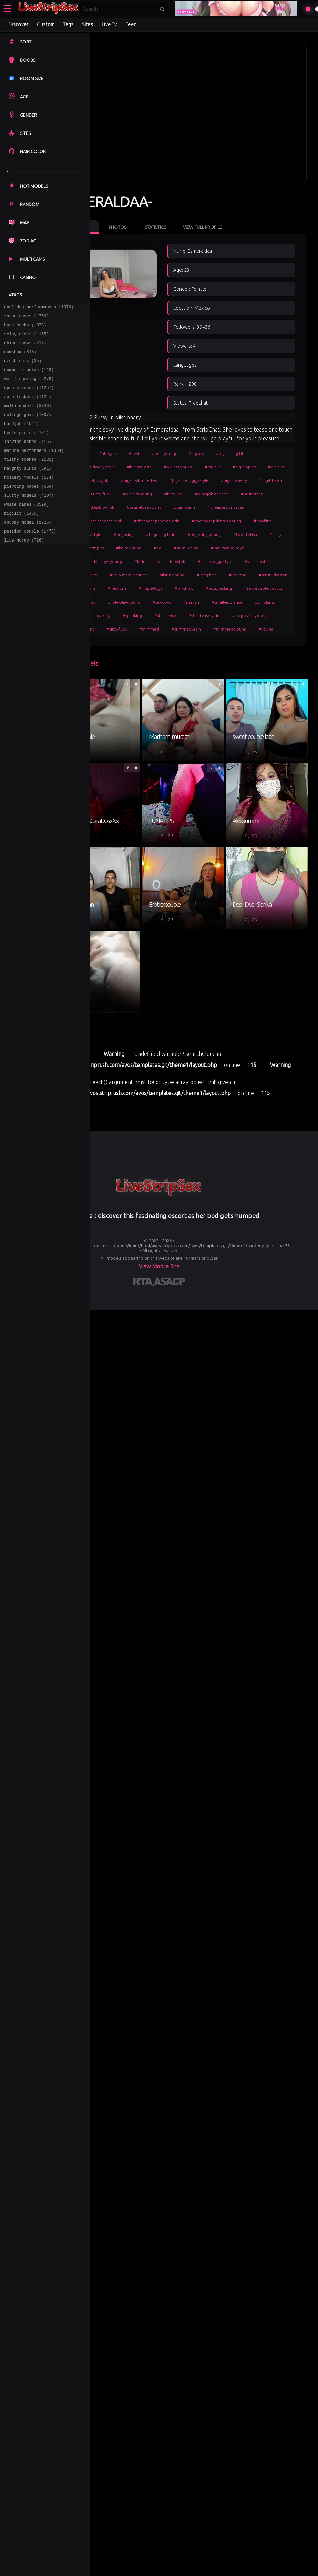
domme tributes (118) (29, 378)
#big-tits (158, 467)
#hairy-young (227, 548)
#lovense (242, 589)
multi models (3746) (27, 418)
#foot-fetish (126, 548)
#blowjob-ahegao (203, 494)
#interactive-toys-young (219, 562)
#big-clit (250, 454)
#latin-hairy (257, 575)
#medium (164, 603)
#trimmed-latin (194, 657)
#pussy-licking (127, 616)
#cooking (123, 535)
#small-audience (188, 629)
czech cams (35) (22, 368)
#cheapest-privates (264, 508)
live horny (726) (24, 568)
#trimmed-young (237, 657)
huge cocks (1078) (25, 328)
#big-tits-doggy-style (134, 481)
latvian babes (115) (27, 458)
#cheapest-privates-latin (195, 521)
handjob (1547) (21, 438)
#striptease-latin (195, 643)
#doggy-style (157, 535)
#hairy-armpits (189, 548)
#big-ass (234, 440)
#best (172, 440)
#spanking (124, 643)
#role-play (213, 616)
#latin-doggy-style (171, 575)
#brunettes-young (182, 508)
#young (274, 657)
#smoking (226, 629)
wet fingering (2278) (29, 388)
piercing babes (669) (29, 508)
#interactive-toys (167, 562)
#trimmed (157, 657)
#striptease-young (241, 643)
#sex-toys (123, 629)
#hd (256, 548)
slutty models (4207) (29, 518)
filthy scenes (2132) (29, 478)
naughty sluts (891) (27, 488)
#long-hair (211, 589)
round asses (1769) (26, 318)
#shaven (153, 629)
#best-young (202, 440)
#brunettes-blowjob (133, 508)
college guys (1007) (27, 428)
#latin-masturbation (133, 589)
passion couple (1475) (30, 558)
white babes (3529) (26, 528)
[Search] (119, 9)
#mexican (196, 603)
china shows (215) (25, 348)
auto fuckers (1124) (27, 408)
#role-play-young (251, 616)
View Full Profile (240, 205)
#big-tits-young (128, 494)
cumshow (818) (20, 358)
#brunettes (243, 494)
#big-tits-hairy (179, 481)
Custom (45, 24)
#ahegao (145, 440)
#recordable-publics (172, 616)
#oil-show (263, 603)
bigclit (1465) (21, 538)
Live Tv (109, 24)
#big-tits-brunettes (241, 467)
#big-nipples (125, 467)
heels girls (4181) (26, 448)
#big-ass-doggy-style (133, 454)
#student (280, 643)
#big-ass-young (216, 454)
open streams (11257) (29, 398)
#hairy (157, 548)
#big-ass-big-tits (269, 440)
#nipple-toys (230, 603)
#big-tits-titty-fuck (259, 481)
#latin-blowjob (128, 575)
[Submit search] (162, 9)
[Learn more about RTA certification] (143, 1508)
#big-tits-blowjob (194, 467)
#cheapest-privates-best (137, 521)
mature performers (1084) (34, 468)
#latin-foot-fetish (217, 575)
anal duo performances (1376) (39, 308)
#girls (119, 440)
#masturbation (128, 603)
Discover (18, 24)
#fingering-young (273, 535)
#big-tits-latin (217, 481)
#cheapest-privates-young (254, 521)
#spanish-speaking (265, 629)
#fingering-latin (229, 535)
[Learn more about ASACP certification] (169, 1508)
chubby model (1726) (27, 548)
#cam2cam (222, 508)
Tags (68, 24)
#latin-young (177, 589)
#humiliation (126, 562)
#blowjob (165, 494)
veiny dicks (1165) (26, 338)
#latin (260, 562)
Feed (130, 24)
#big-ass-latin (177, 454)
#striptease (157, 643)
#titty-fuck (124, 657)
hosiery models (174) (29, 498)
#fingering (193, 535)
